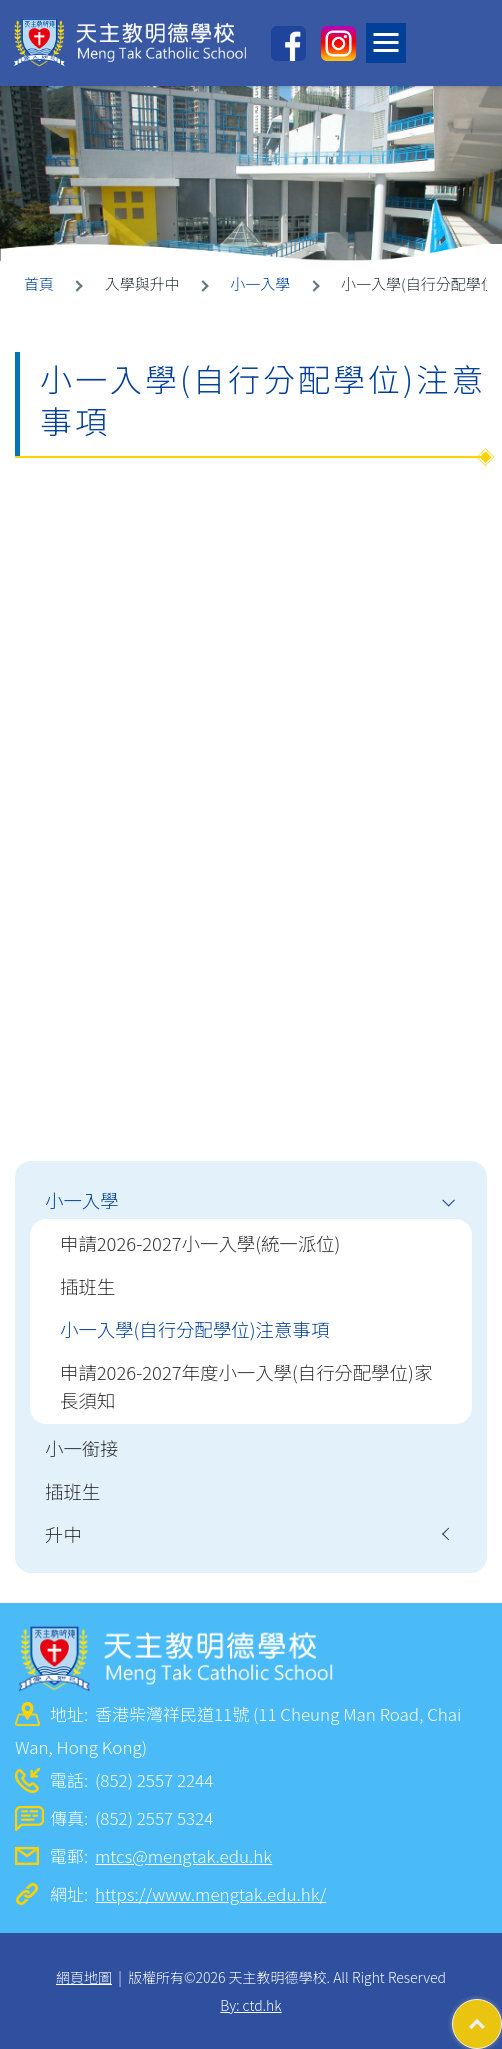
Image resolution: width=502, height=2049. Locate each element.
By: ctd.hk (250, 2005)
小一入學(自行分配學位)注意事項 (194, 1329)
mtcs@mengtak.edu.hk (183, 1855)
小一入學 (260, 283)
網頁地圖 (84, 1977)
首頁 (39, 283)
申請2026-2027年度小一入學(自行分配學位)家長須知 (246, 1386)
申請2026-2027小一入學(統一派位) (200, 1243)
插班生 (87, 1286)
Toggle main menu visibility (390, 37)
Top (501, 2014)
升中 (63, 1534)
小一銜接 (82, 1448)
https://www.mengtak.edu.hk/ (210, 1893)
